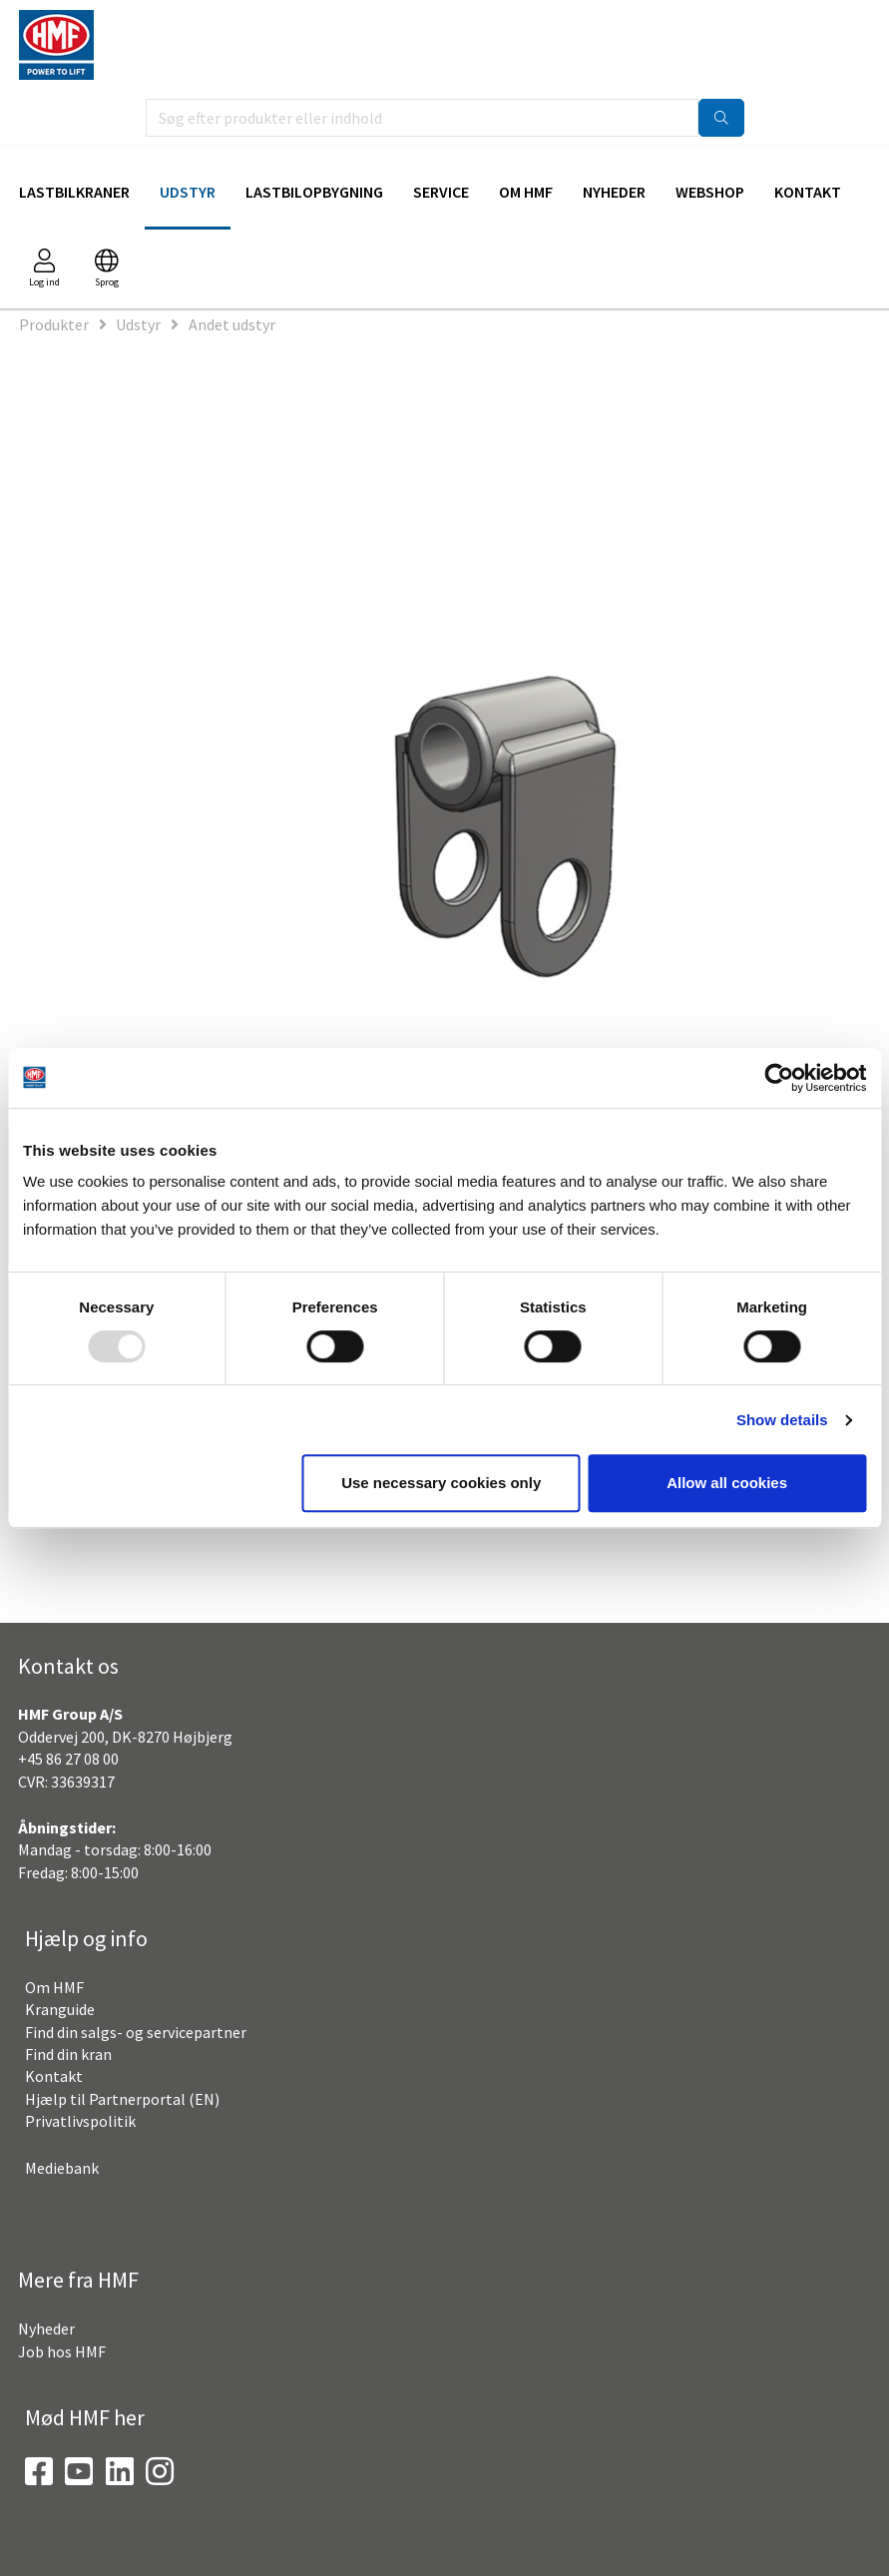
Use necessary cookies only (441, 1482)
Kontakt (807, 192)
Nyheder (614, 192)
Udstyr (188, 192)
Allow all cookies (727, 1482)
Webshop (709, 192)
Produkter (54, 324)
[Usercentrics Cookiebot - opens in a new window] (778, 1078)
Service (441, 192)
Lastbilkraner (74, 192)
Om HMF (526, 192)
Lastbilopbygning (314, 192)
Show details (782, 1419)
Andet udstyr (232, 324)
